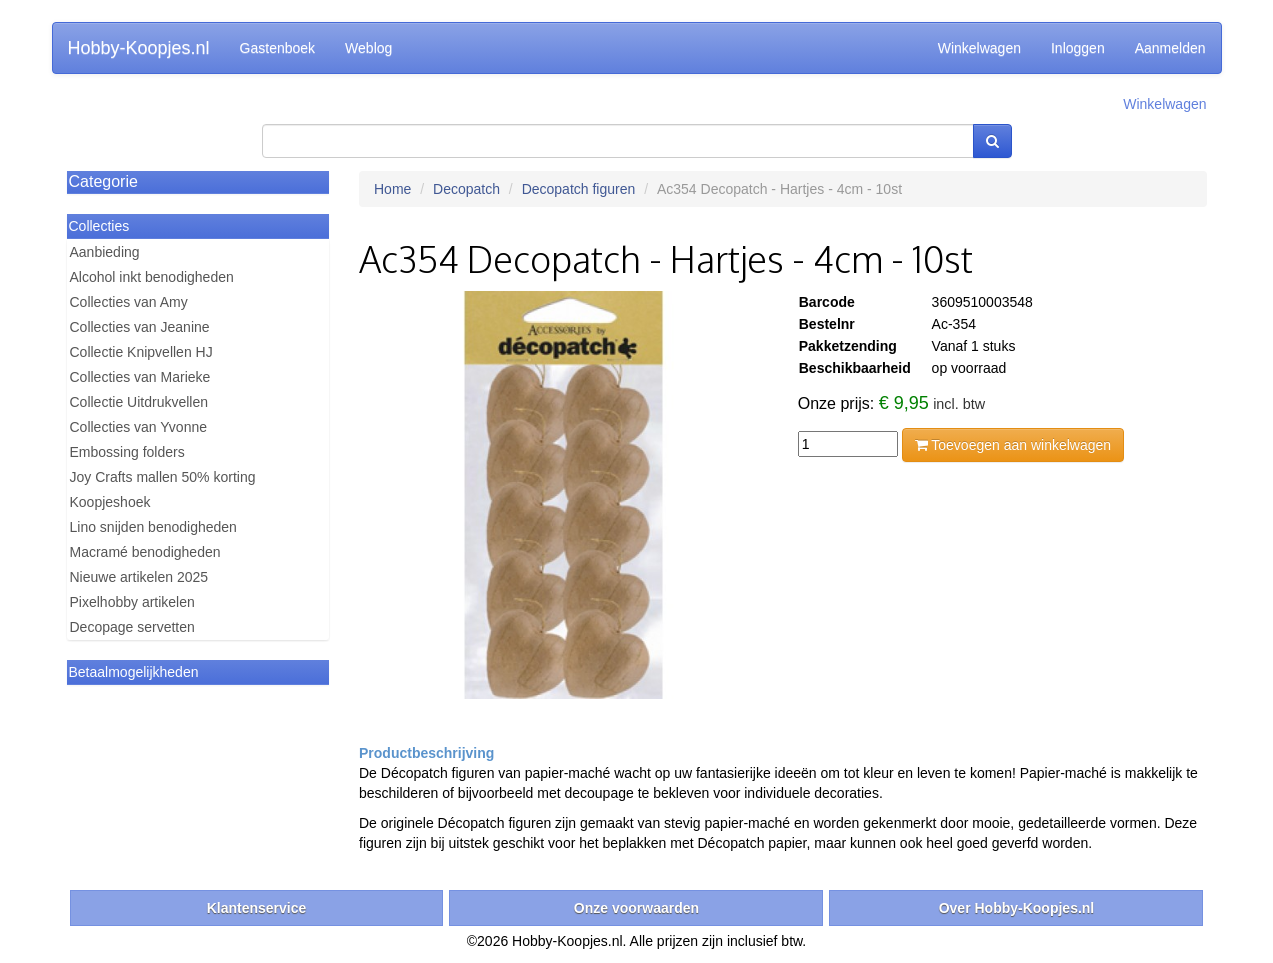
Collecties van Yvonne (139, 427)
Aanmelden (1170, 48)
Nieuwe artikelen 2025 (139, 577)
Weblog (368, 48)
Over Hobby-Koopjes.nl (1017, 908)
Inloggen (1078, 48)
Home (392, 189)
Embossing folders (127, 452)
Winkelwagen (979, 48)
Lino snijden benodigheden (153, 527)
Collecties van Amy (129, 302)
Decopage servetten (132, 627)
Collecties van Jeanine (140, 327)
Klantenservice (257, 908)
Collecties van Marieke (140, 377)
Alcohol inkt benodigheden (152, 277)
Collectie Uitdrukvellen (139, 402)
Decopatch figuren (579, 189)
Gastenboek (278, 48)
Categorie (103, 181)
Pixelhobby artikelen (132, 602)
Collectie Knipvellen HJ (141, 352)
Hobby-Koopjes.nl (139, 48)
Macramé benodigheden (145, 552)
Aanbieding (105, 252)
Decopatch (466, 189)
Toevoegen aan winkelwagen (1013, 445)
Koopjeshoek (110, 502)
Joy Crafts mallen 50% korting (163, 477)
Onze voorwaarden (636, 908)
